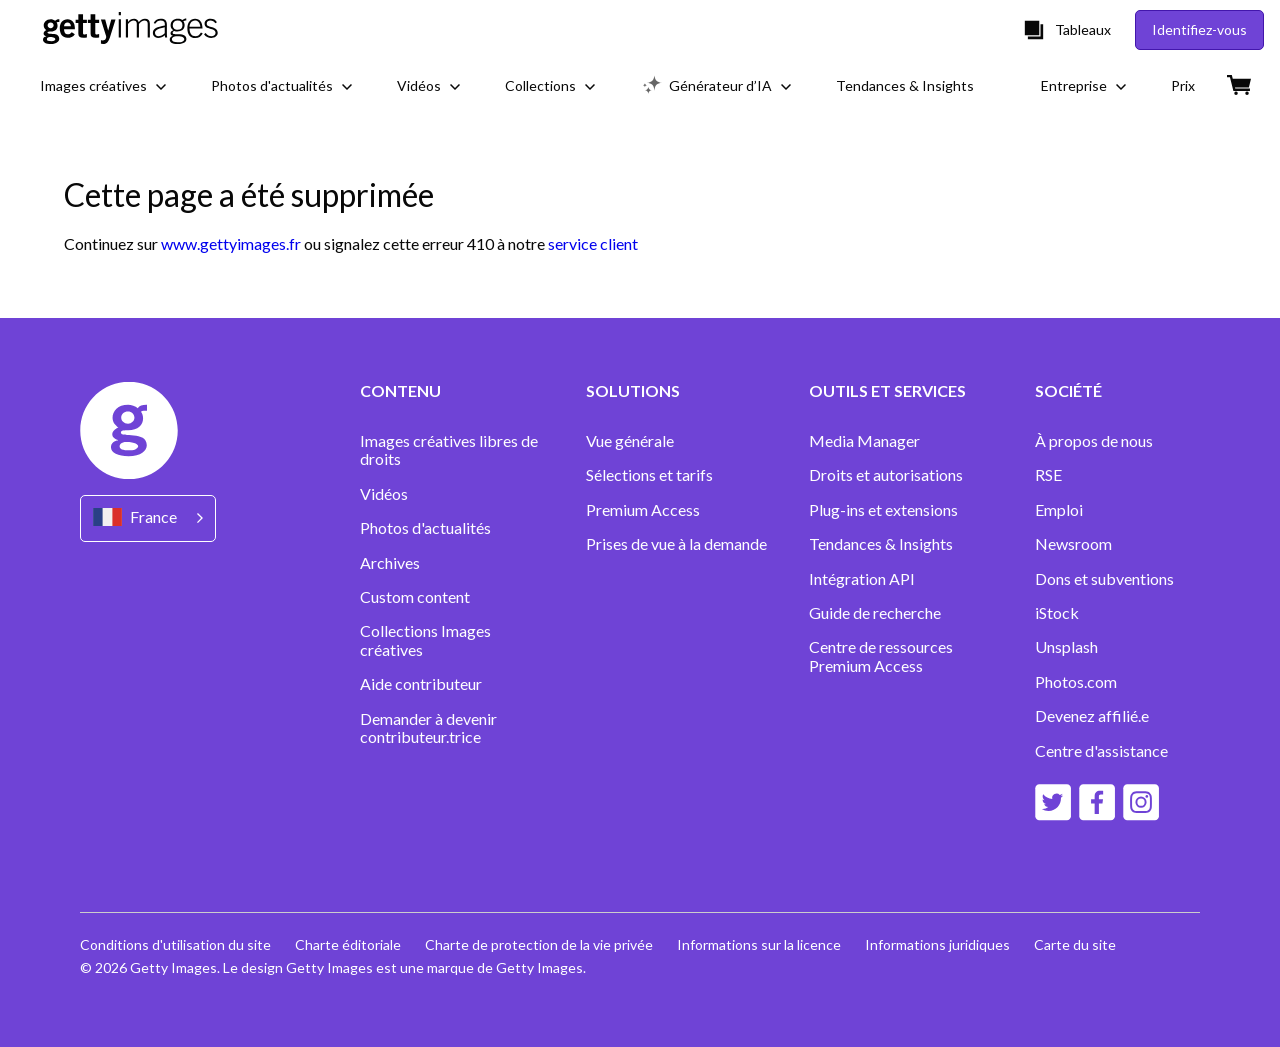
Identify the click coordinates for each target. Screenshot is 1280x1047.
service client (593, 243)
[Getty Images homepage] (130, 29)
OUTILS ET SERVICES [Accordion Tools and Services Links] (887, 391)
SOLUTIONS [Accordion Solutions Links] (633, 391)
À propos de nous (1094, 441)
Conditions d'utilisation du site (175, 944)
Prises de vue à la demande (676, 544)
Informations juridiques (937, 944)
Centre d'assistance (1101, 751)
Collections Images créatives (425, 640)
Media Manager (864, 441)
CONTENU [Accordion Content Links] (400, 391)
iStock (1057, 613)
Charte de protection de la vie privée (539, 944)
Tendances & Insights (881, 544)
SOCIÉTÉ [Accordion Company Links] (1068, 391)
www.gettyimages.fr (231, 243)
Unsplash (1066, 647)
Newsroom (1073, 544)
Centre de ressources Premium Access (881, 656)
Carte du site (1075, 944)
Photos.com (1077, 682)
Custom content (415, 597)
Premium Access (643, 510)
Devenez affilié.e (1092, 716)
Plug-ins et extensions (883, 510)
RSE (1048, 475)
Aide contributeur (421, 684)
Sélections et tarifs (649, 475)
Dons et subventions (1104, 579)
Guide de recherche (875, 613)
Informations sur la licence (759, 944)
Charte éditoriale (348, 944)
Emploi (1059, 510)
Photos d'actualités (425, 528)
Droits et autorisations (886, 475)
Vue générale (630, 441)
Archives (390, 563)
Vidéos (384, 494)
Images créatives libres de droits (449, 450)
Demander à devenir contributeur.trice (428, 728)
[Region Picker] (148, 518)
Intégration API (862, 579)
